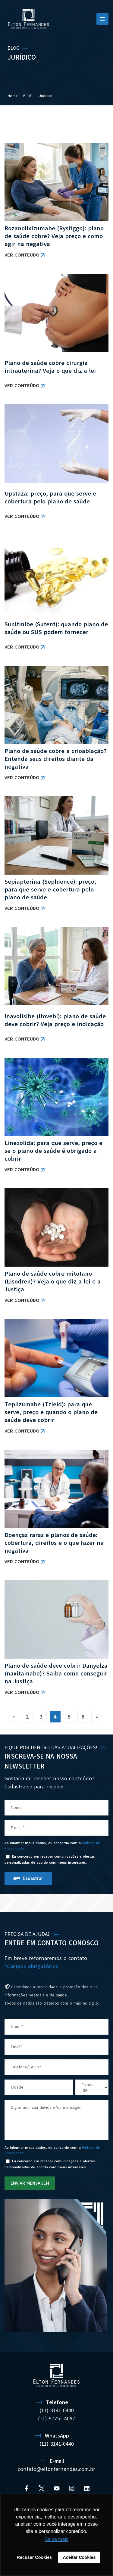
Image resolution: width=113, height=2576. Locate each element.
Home (12, 95)
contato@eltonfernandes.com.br (56, 2469)
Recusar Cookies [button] (34, 2557)
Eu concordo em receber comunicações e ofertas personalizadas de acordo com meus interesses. (50, 1859)
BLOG (28, 95)
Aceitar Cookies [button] (79, 2557)
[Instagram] (72, 2488)
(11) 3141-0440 (56, 2410)
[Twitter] (42, 2488)
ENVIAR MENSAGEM (30, 2183)
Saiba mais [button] (56, 2539)
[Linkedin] (87, 2488)
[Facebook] (26, 2488)
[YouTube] (57, 2488)
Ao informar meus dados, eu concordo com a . (52, 1845)
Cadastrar (33, 1878)
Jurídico (45, 95)
